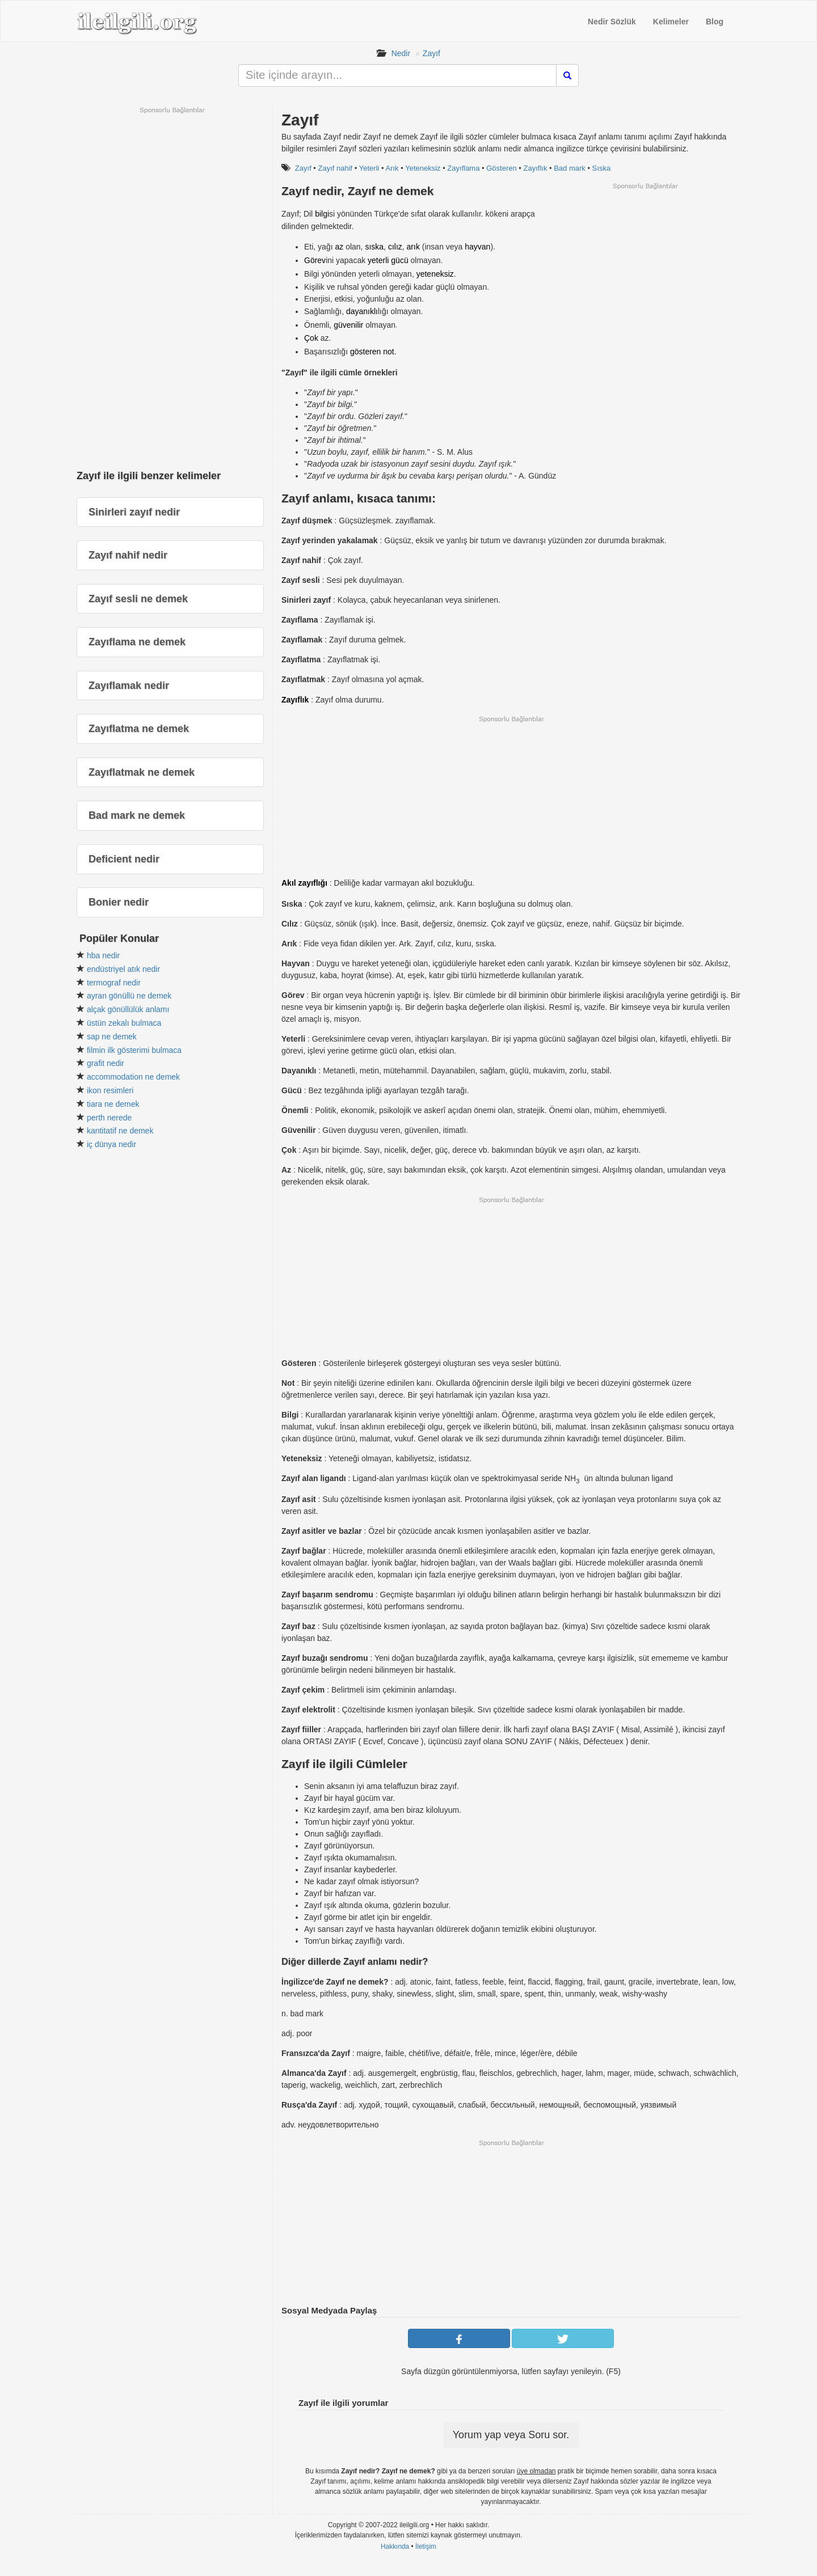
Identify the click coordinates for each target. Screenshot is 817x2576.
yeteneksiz (435, 273)
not (388, 351)
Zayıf (431, 53)
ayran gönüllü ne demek (129, 995)
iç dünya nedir (111, 1144)
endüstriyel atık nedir (123, 969)
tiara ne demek (113, 1104)
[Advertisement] (645, 270)
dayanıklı (362, 311)
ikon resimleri (110, 1090)
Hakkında (395, 2546)
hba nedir (103, 955)
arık (413, 246)
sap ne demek (112, 1036)
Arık (392, 168)
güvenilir (348, 324)
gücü (399, 260)
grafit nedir (105, 1063)
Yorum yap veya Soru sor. (511, 2434)
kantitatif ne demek (120, 1130)
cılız (395, 246)
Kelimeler (671, 21)
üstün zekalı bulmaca (124, 1022)
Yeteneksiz (422, 168)
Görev (315, 260)
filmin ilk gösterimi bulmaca (134, 1050)
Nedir (400, 53)
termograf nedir (114, 982)
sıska (374, 246)
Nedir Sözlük (612, 21)
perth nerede (109, 1117)
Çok (311, 337)
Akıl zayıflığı (304, 882)
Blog (714, 21)
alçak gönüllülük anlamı (128, 1009)
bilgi (322, 213)
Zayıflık (535, 168)
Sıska (601, 168)
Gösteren (501, 168)
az (339, 246)
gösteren (365, 351)
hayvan (477, 246)
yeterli (378, 260)
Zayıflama (463, 168)
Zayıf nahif (335, 168)
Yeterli (369, 168)
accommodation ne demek (133, 1076)
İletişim (425, 2546)
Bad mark (570, 168)
